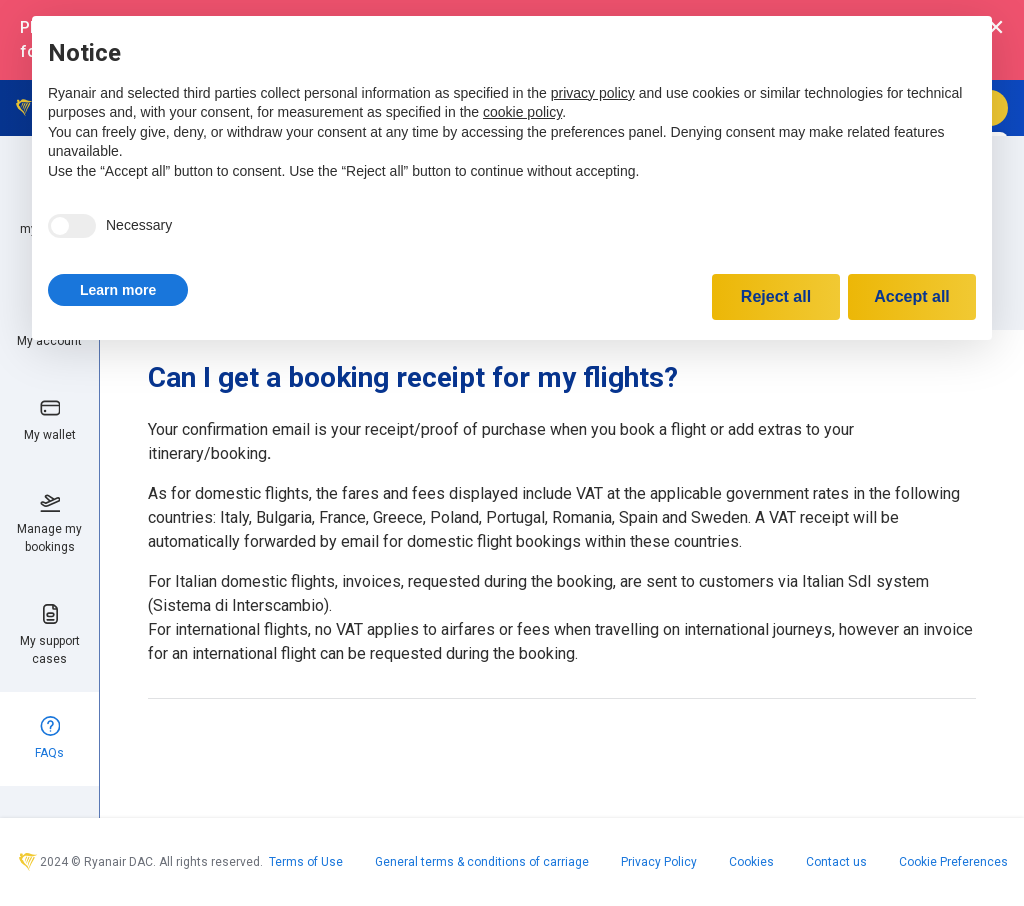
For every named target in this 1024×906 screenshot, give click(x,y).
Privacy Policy (659, 862)
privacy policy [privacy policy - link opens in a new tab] (593, 93)
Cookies (751, 862)
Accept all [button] (912, 296)
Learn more (118, 290)
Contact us (836, 862)
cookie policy (522, 112)
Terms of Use (306, 862)
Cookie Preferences (953, 862)
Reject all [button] (776, 296)
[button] (118, 290)
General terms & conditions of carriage (482, 862)
